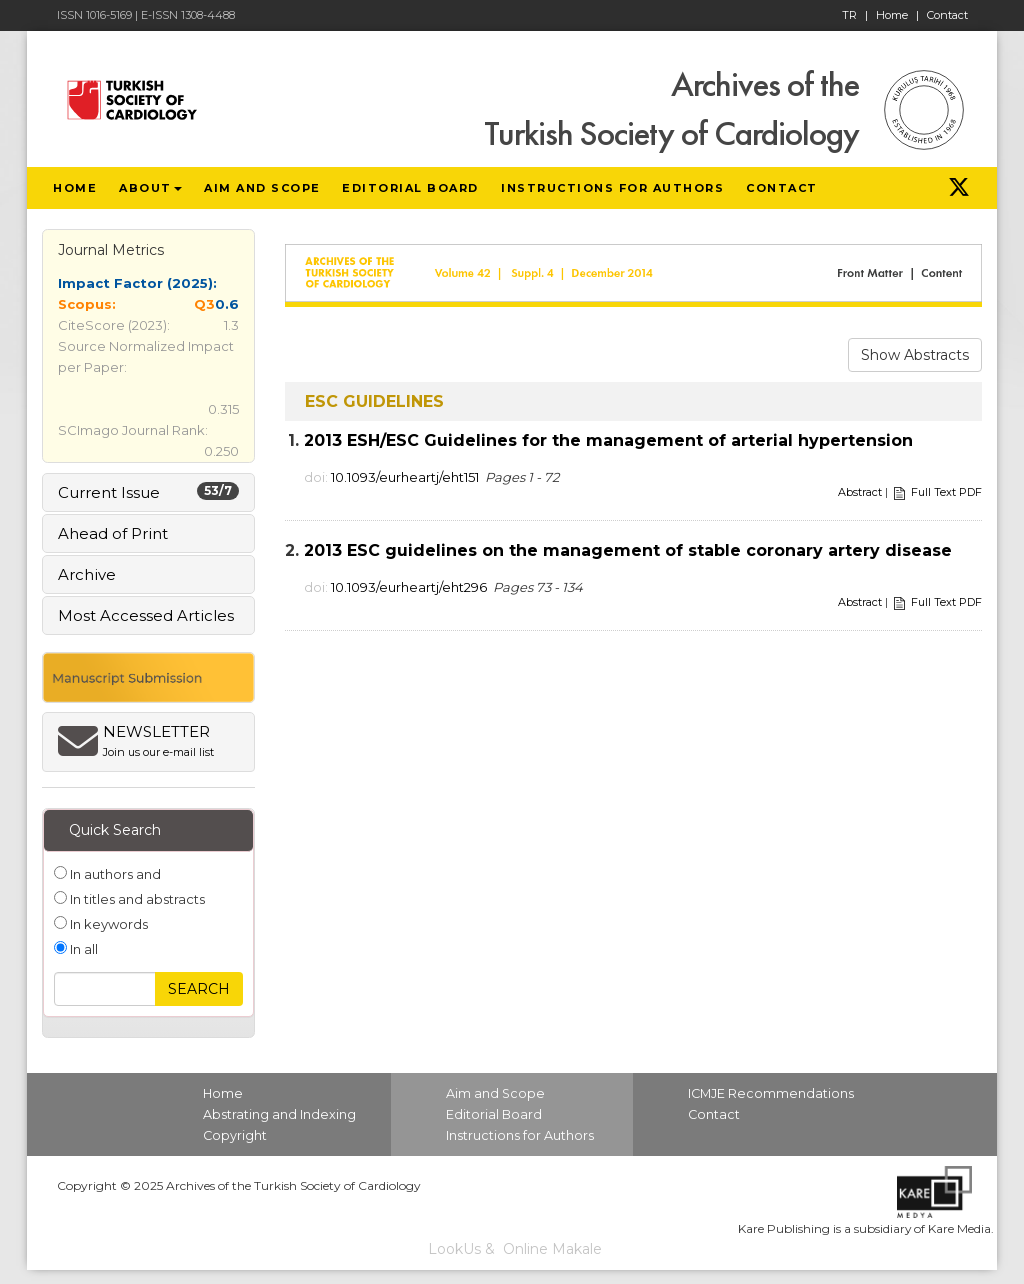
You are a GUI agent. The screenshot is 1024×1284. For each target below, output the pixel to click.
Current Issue (148, 492)
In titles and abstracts (136, 899)
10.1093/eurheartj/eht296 (409, 587)
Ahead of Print (113, 533)
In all (82, 949)
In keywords (107, 924)
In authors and (114, 874)
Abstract (860, 492)
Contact (947, 15)
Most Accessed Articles (146, 615)
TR (855, 15)
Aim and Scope (495, 1093)
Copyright (235, 1135)
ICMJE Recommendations (771, 1093)
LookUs (454, 1249)
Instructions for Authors (520, 1135)
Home (897, 15)
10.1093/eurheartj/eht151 (405, 477)
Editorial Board (494, 1114)
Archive (87, 574)
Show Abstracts (915, 355)
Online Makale (552, 1249)
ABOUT (150, 188)
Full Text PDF (946, 492)
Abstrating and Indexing (279, 1114)
